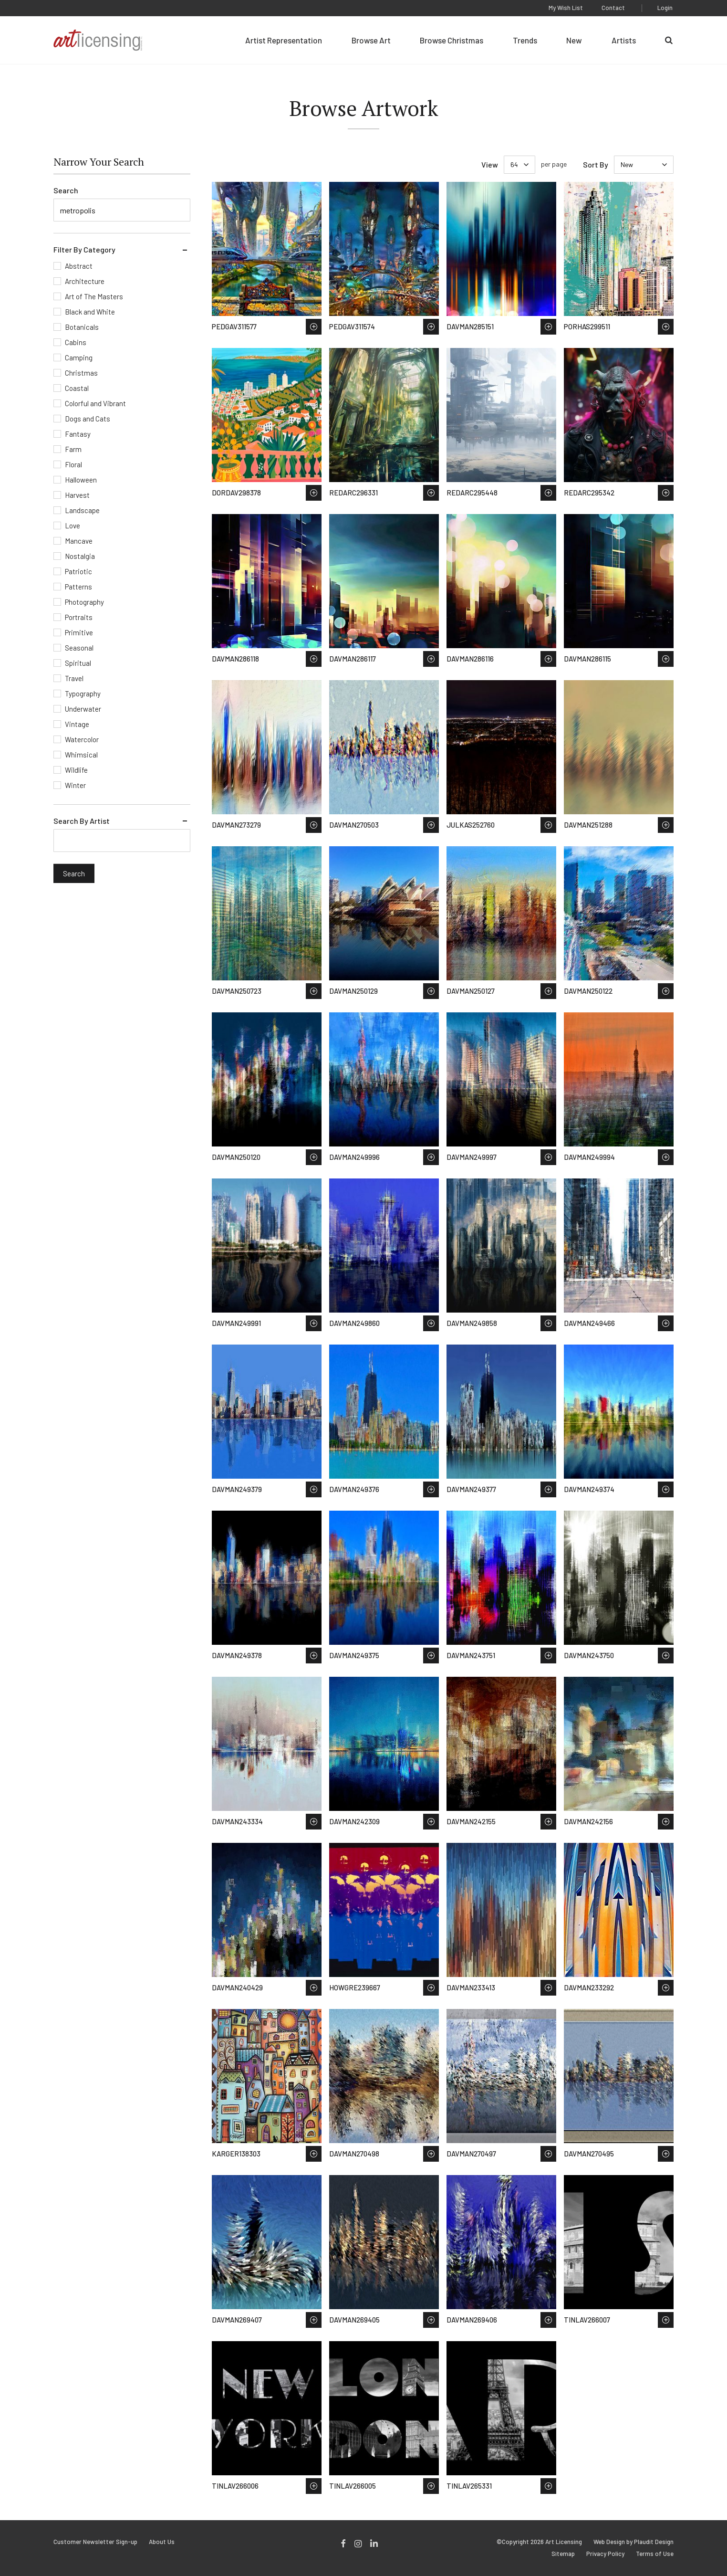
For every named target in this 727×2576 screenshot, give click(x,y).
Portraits (79, 617)
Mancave (79, 540)
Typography (83, 693)
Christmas (81, 372)
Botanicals (82, 327)
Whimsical (81, 754)
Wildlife (76, 770)
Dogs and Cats (87, 418)
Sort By (595, 164)
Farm (73, 449)
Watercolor (82, 739)
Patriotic (78, 571)
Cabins (75, 342)
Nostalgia (80, 556)
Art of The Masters (94, 296)
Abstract (79, 266)
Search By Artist (81, 820)
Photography (84, 602)
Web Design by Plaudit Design (633, 2541)
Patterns (78, 586)
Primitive (79, 632)
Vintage (77, 724)
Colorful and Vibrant (95, 403)
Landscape (82, 510)
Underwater (83, 708)
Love (72, 525)
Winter (75, 785)
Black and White (90, 311)
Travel (74, 678)
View (489, 164)
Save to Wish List (314, 327)
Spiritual (78, 663)
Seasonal (79, 647)
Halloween (81, 479)
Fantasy (78, 434)
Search (65, 190)
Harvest (77, 495)
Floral (73, 464)
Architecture (84, 281)
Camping (79, 357)
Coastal (77, 388)
